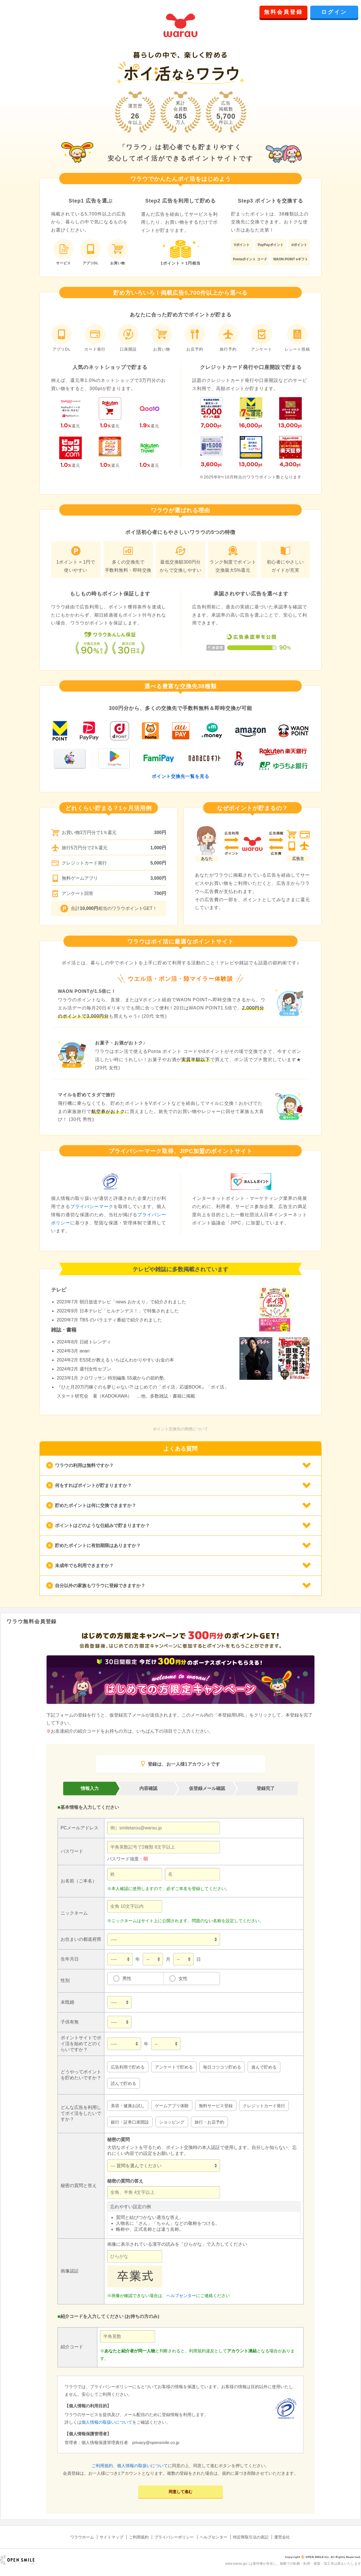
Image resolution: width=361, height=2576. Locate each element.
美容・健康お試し (128, 2105)
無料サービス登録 (216, 2105)
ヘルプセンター (181, 2295)
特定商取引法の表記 (250, 2537)
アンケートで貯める (174, 2067)
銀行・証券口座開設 (130, 2122)
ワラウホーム (82, 2537)
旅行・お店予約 (209, 2122)
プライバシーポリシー (174, 2537)
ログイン (334, 12)
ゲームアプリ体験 (172, 2105)
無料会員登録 (283, 12)
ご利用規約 (102, 2465)
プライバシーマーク (91, 1206)
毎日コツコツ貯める (222, 2067)
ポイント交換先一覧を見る (180, 776)
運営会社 (282, 2537)
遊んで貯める (264, 2067)
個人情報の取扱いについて (107, 2422)
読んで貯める (123, 2083)
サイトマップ (111, 2537)
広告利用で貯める (128, 2067)
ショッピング (171, 2122)
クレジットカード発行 (264, 2105)
